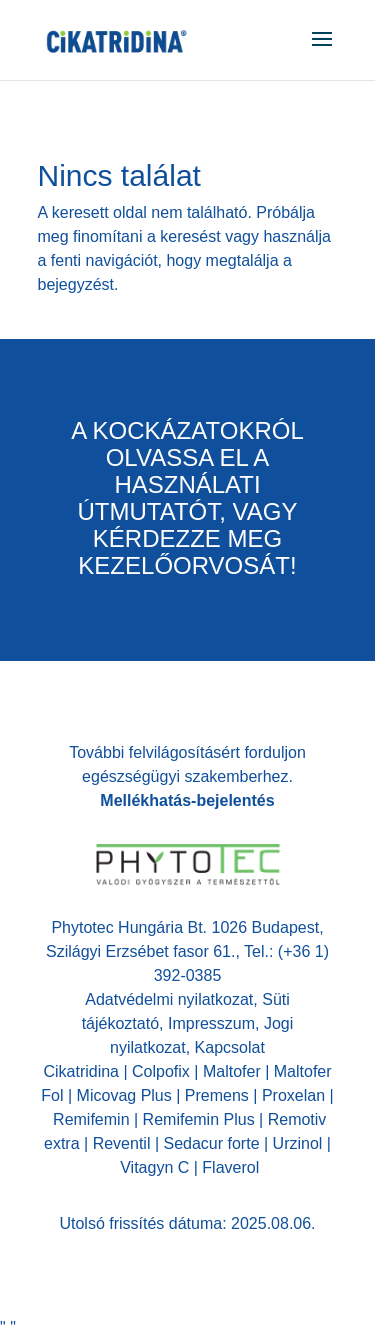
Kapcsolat (230, 1047)
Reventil (122, 1143)
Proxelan (293, 1095)
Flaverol (228, 1167)
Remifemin (91, 1119)
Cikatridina (81, 1071)
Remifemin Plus (199, 1119)
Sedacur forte (211, 1143)
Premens (217, 1095)
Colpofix (161, 1071)
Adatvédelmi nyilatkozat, (173, 999)
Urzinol (298, 1143)
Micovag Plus (124, 1095)
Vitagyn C (157, 1167)
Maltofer (232, 1071)
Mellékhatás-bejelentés (187, 800)
